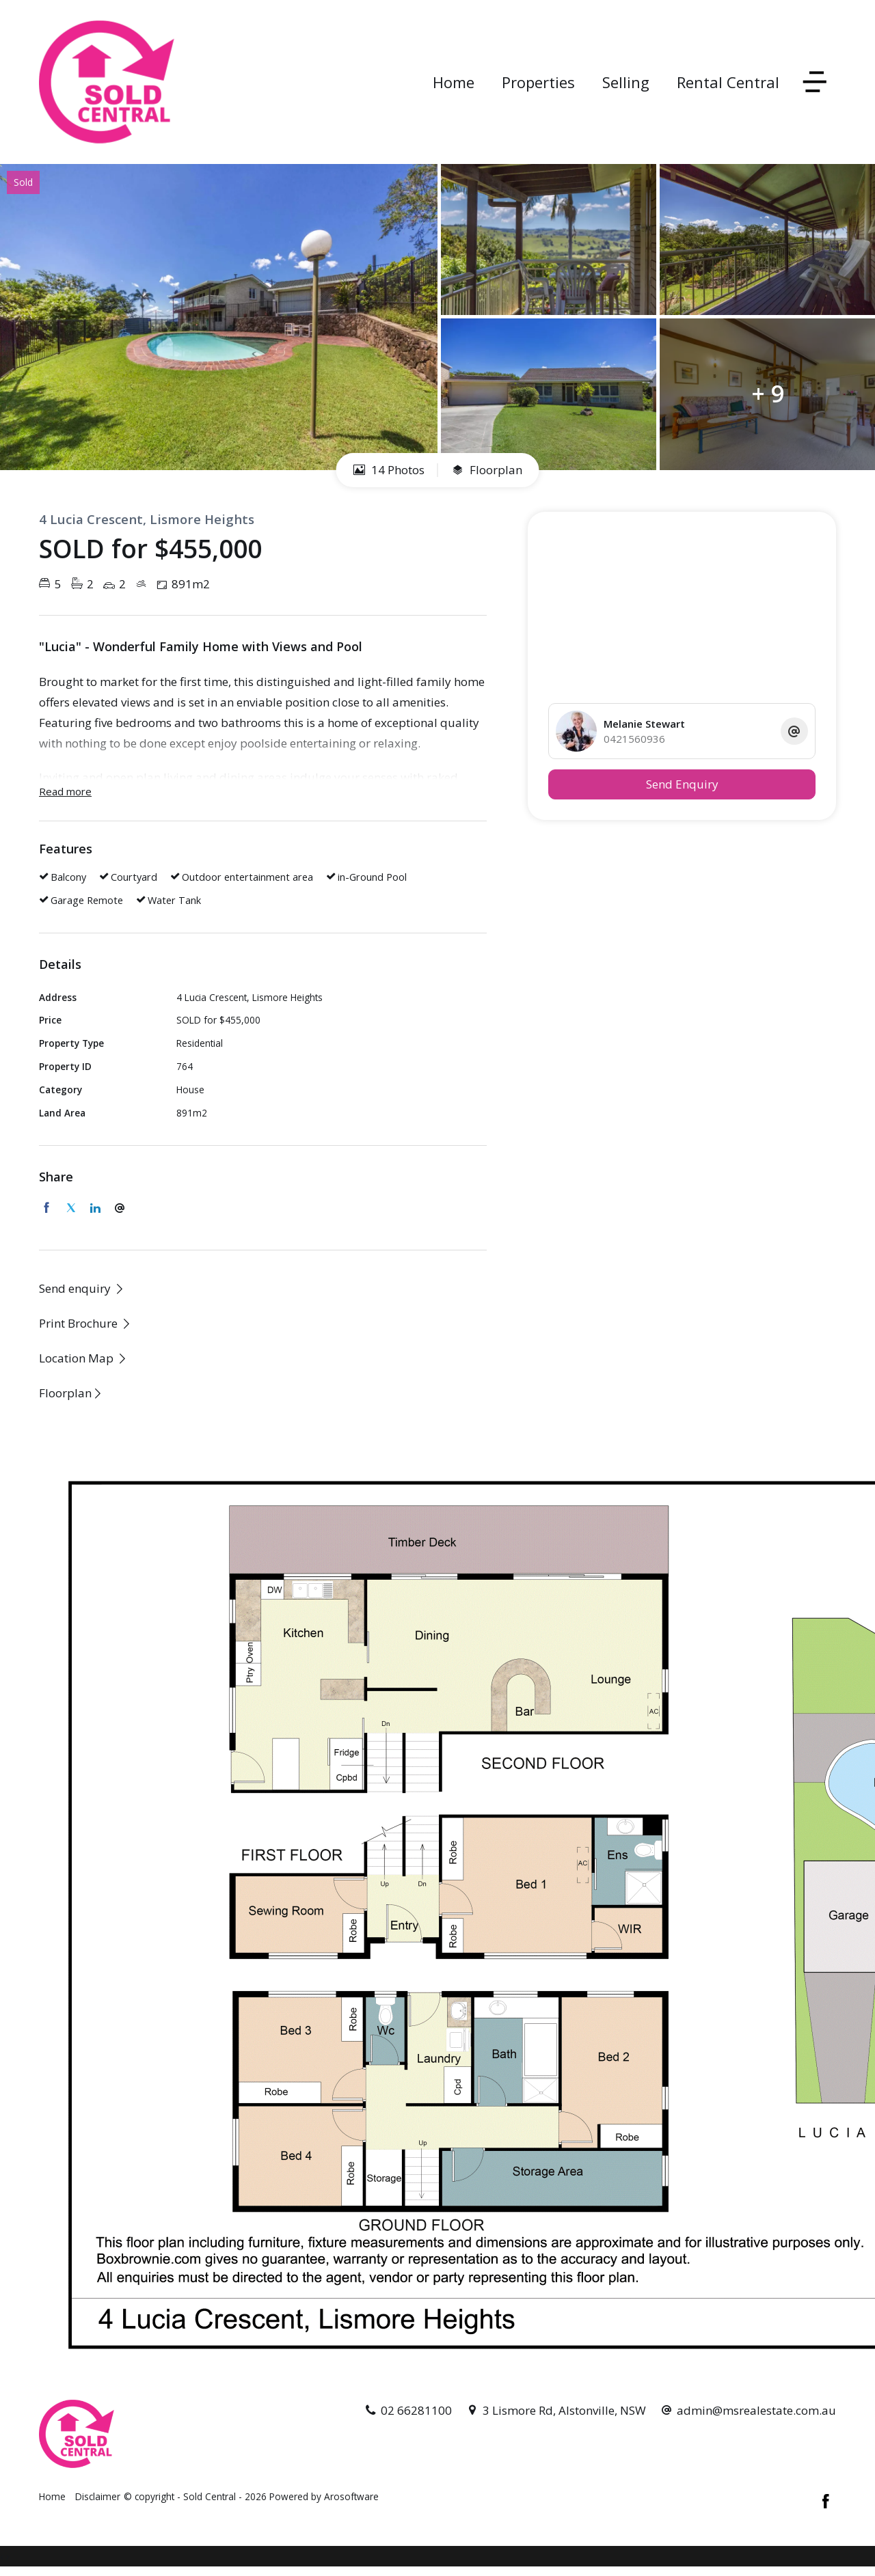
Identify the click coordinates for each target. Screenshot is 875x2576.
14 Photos (389, 470)
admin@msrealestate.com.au (756, 2410)
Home (453, 82)
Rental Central (728, 82)
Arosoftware (351, 2496)
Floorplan (487, 470)
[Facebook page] (826, 2502)
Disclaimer (97, 2496)
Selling (625, 82)
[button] (85, 1323)
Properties (538, 82)
